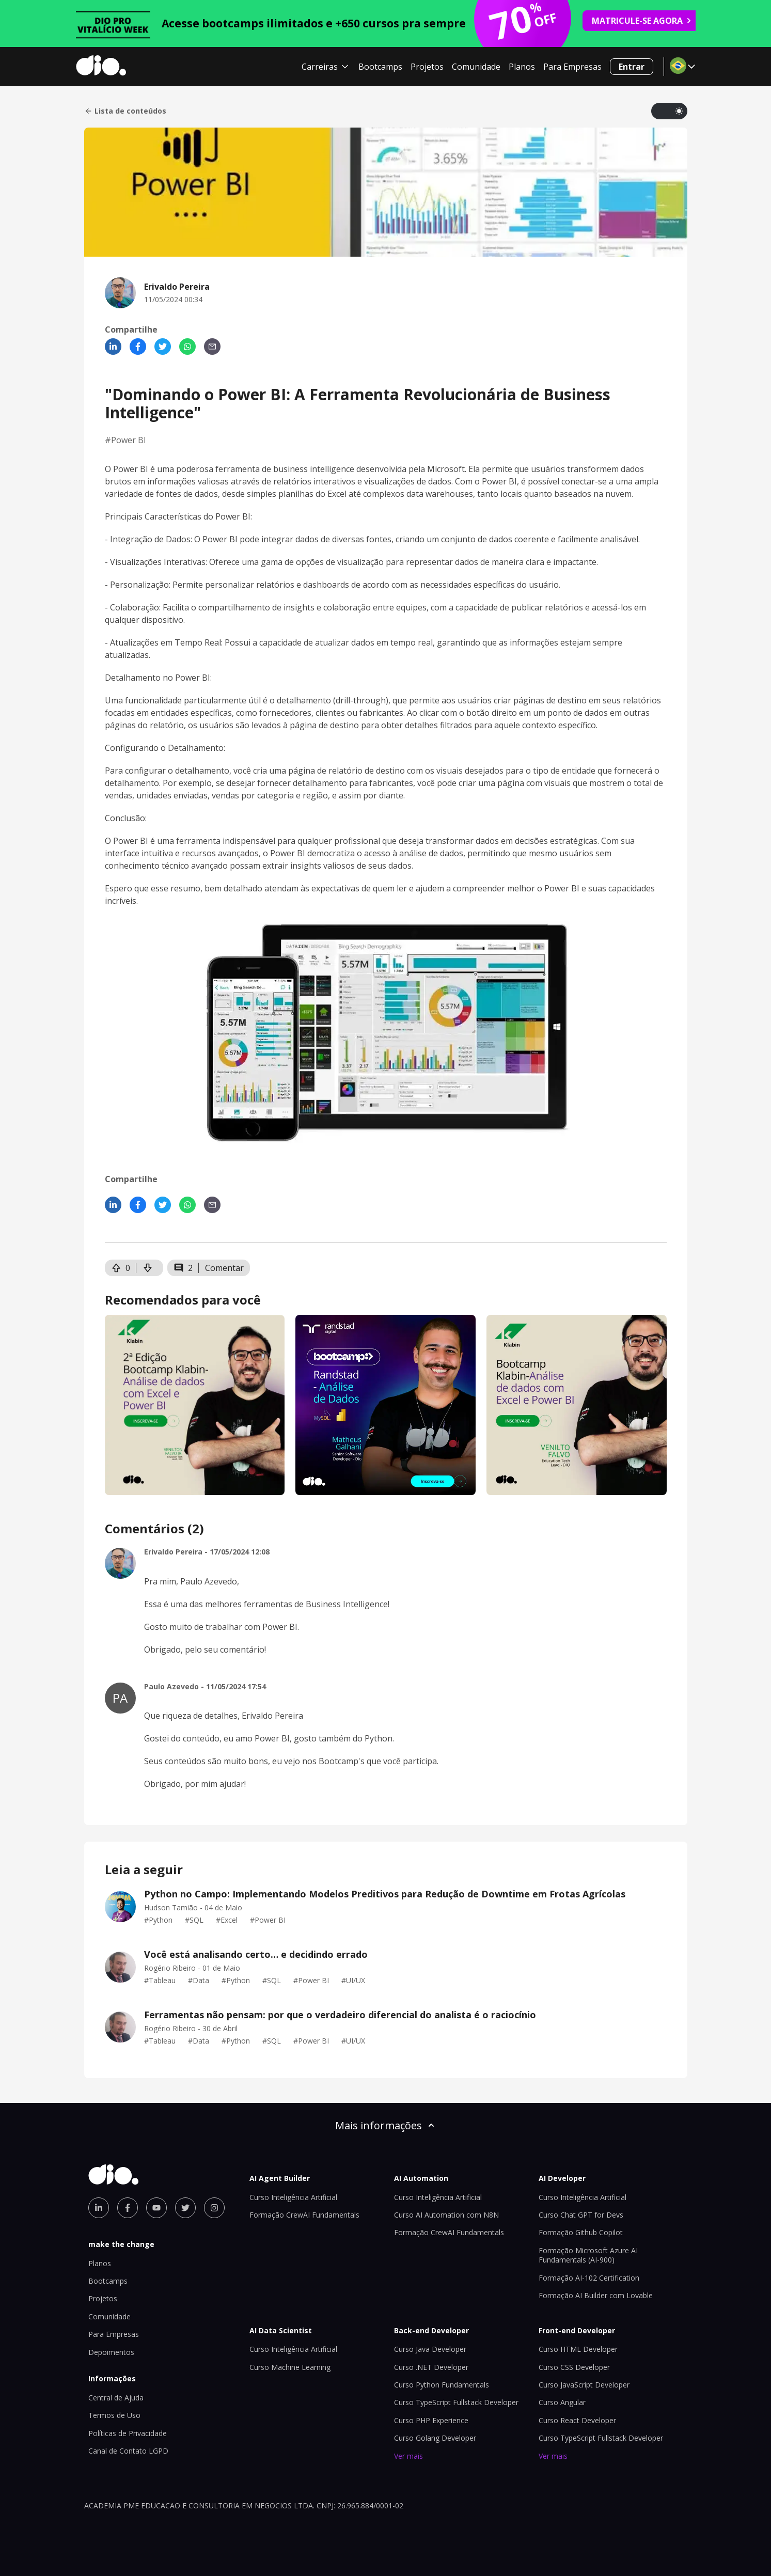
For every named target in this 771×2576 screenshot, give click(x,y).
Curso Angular (562, 2402)
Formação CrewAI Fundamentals (304, 2215)
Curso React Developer (577, 2420)
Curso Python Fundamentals (441, 2385)
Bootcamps (380, 66)
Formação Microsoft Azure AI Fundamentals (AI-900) (588, 2255)
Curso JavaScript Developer (584, 2385)
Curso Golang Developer (435, 2438)
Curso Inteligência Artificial (293, 2197)
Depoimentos (111, 2352)
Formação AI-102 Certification (589, 2278)
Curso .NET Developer (431, 2367)
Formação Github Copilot (581, 2232)
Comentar (224, 1268)
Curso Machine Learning (290, 2367)
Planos (522, 66)
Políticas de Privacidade (127, 2433)
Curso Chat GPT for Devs (581, 2215)
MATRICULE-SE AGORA (642, 20)
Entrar (631, 66)
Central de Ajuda (116, 2397)
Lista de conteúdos (125, 111)
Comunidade (476, 66)
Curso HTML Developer (578, 2349)
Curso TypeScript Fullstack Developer (456, 2402)
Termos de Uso (114, 2415)
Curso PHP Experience (431, 2420)
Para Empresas (572, 66)
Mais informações (385, 2125)
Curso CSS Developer (574, 2367)
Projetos (427, 66)
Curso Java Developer (430, 2349)
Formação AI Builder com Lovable (596, 2295)
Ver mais (408, 2456)
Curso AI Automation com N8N (446, 2215)
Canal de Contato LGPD (128, 2451)
